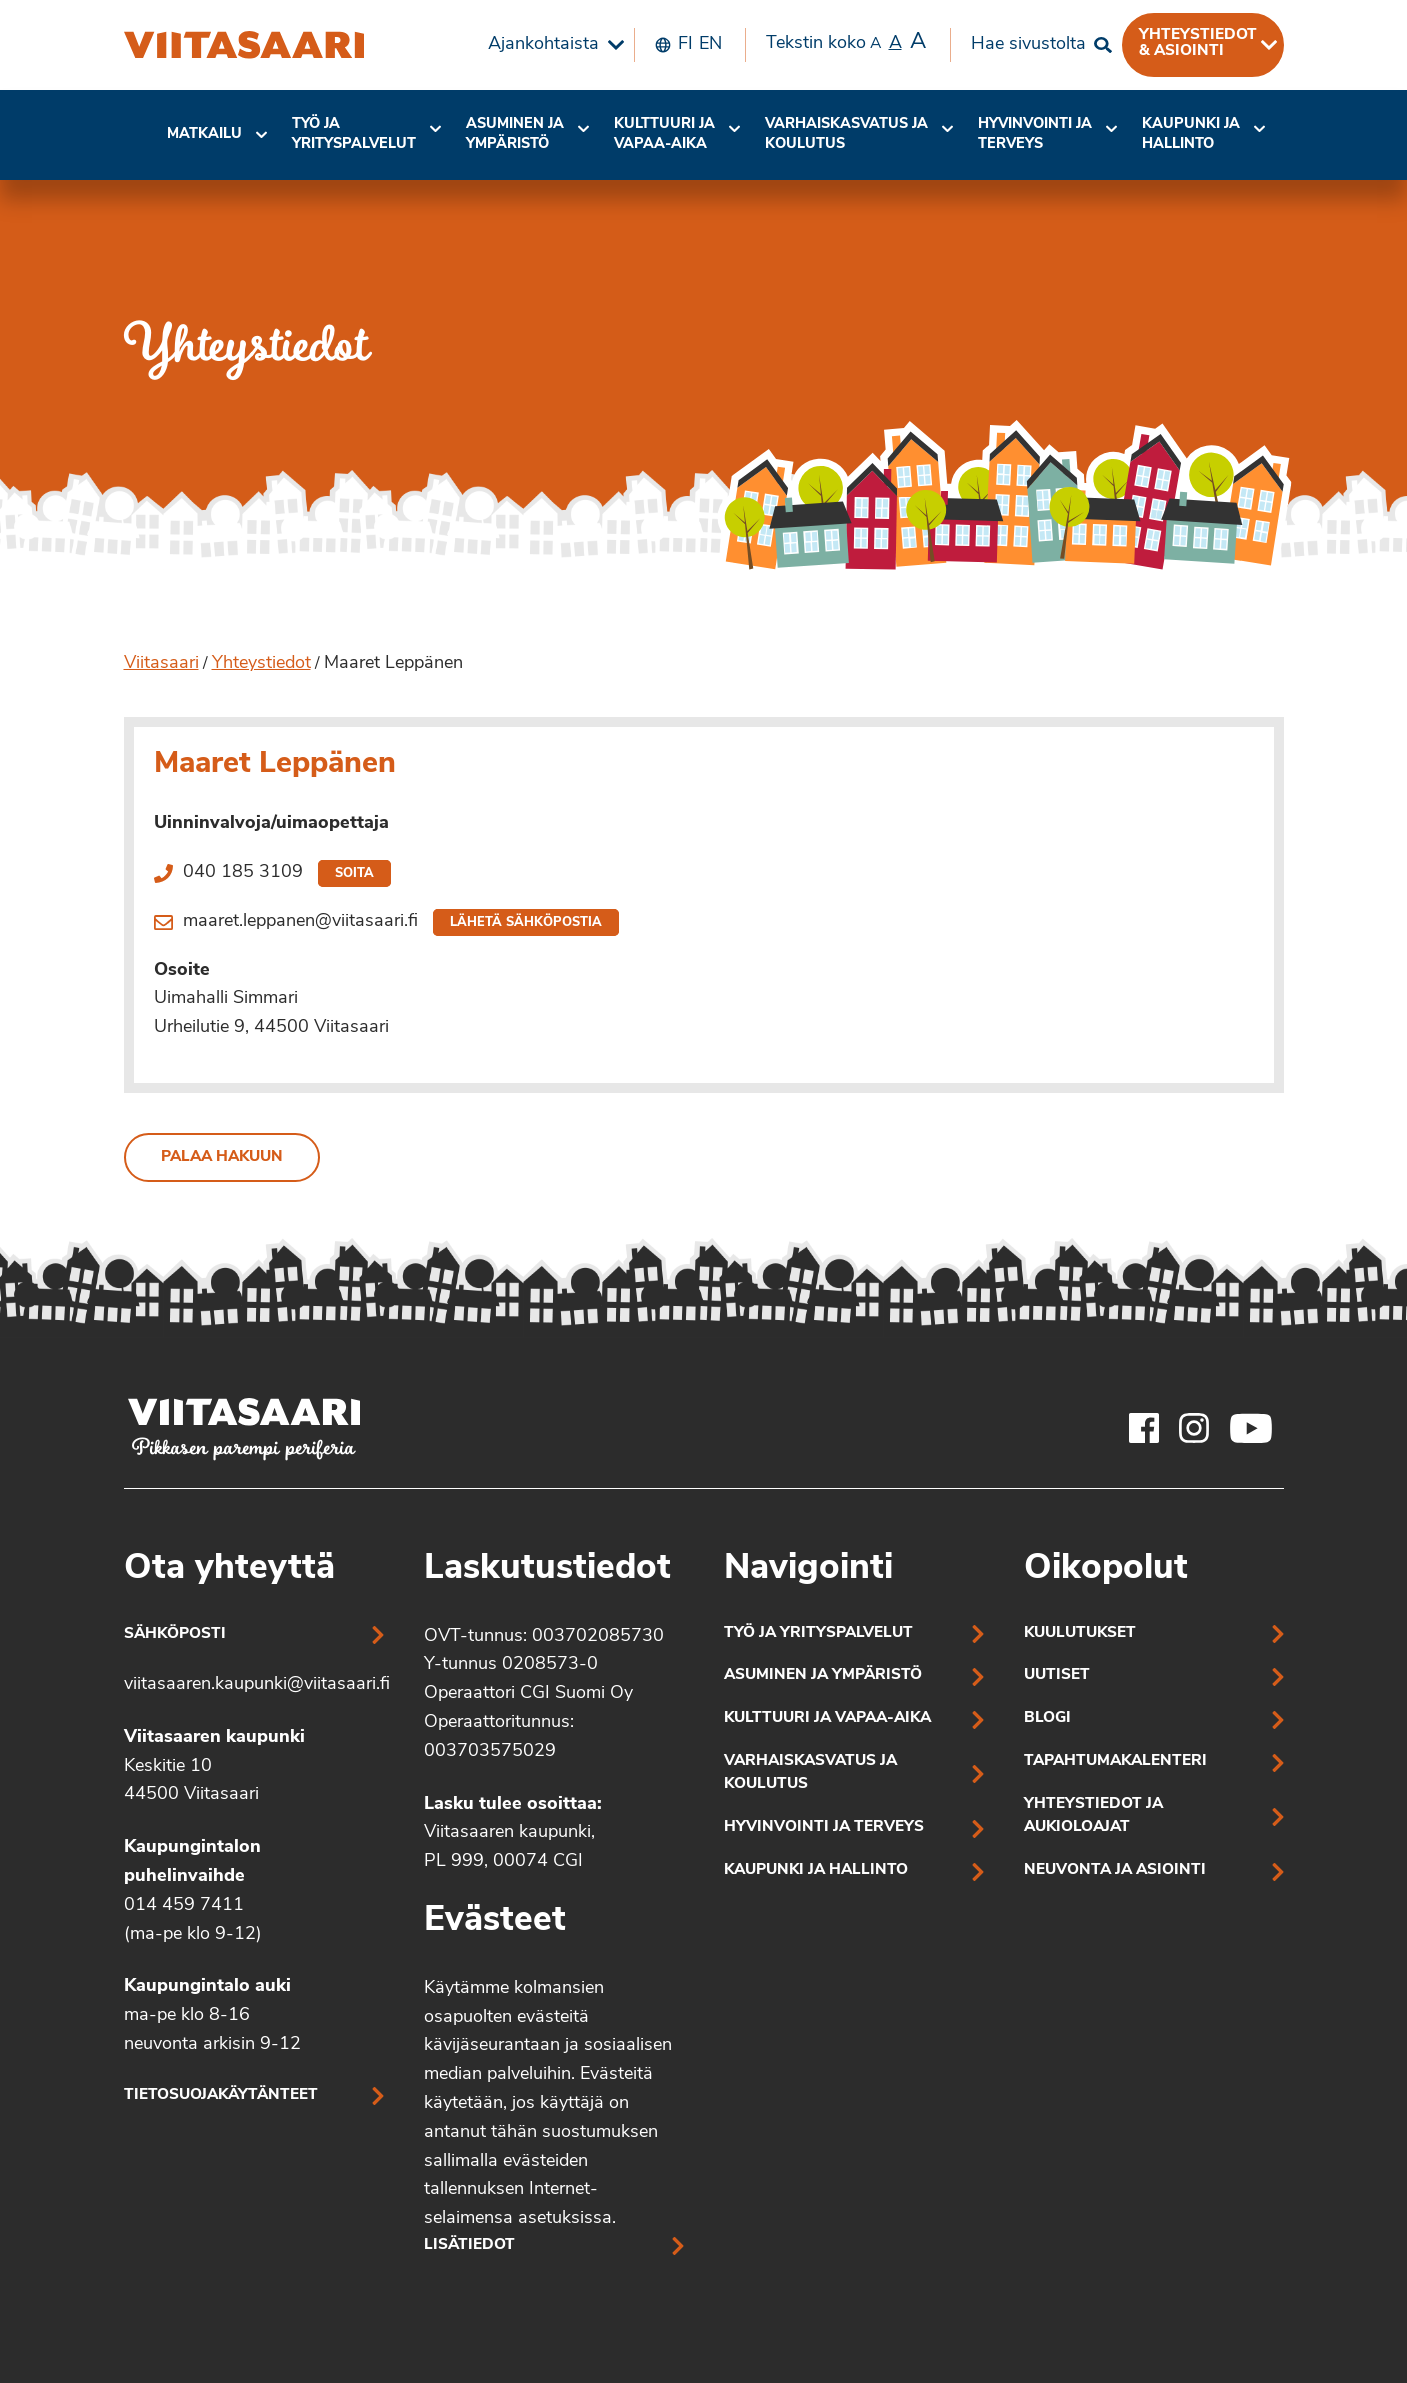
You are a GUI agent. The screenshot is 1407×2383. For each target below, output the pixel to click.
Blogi (1047, 1718)
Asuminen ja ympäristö (515, 134)
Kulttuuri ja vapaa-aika (664, 134)
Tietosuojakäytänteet (221, 2095)
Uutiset (1057, 1675)
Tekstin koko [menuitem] (846, 43)
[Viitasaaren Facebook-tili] (1144, 1428)
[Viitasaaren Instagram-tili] (1194, 1428)
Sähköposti (175, 1634)
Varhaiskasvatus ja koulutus (846, 134)
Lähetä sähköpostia (526, 922)
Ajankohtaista (543, 44)
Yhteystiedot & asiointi (1198, 43)
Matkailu (204, 134)
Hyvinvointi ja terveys (824, 1827)
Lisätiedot (469, 2245)
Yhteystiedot (261, 663)
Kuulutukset (1080, 1633)
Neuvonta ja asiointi (1115, 1870)
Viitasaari (161, 663)
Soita (354, 873)
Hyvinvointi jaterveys (1035, 134)
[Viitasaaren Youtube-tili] (1251, 1428)
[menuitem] (551, 45)
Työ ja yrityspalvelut (354, 134)
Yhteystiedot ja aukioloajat (1093, 1816)
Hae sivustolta (1028, 44)
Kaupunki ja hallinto (1191, 134)
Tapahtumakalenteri (1115, 1761)
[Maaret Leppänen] (244, 45)
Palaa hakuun (222, 1157)
